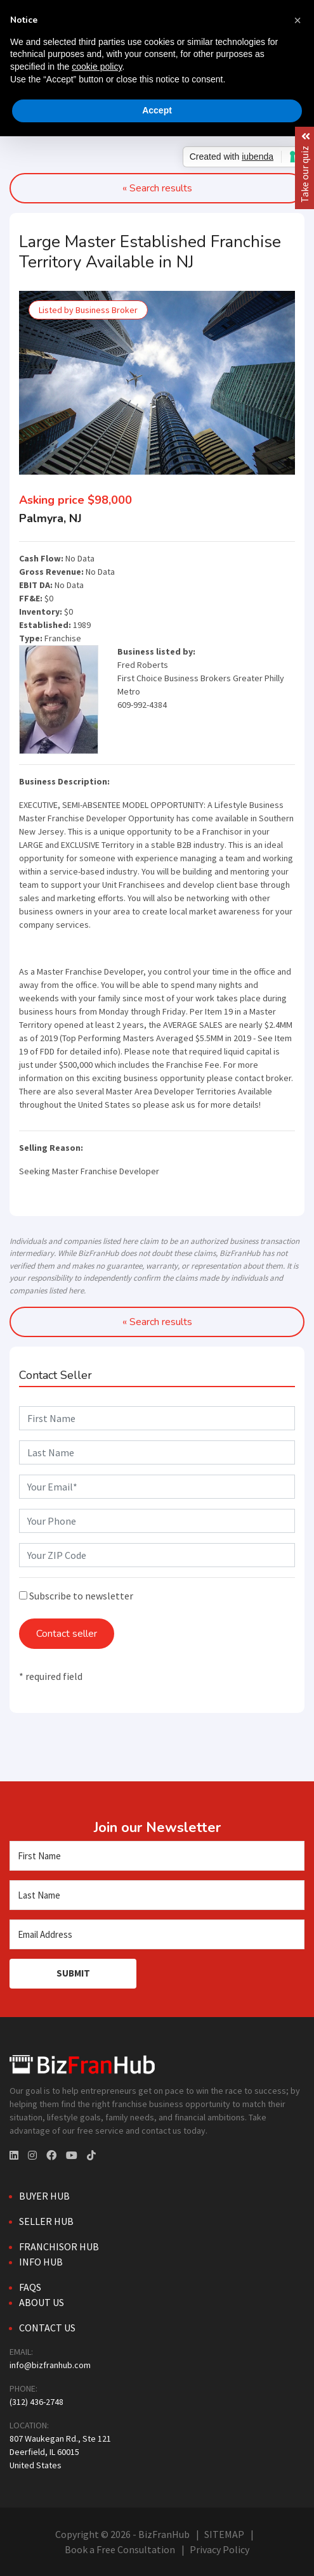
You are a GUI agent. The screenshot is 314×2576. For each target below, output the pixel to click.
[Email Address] (157, 1934)
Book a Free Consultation (120, 2549)
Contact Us (47, 2327)
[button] (297, 20)
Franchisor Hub (59, 2246)
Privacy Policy (219, 2549)
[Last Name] (157, 1895)
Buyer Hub (44, 2195)
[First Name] (157, 1856)
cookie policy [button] (97, 66)
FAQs (30, 2287)
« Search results (157, 1322)
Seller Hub (46, 2221)
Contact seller (66, 1634)
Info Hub (41, 2261)
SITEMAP (224, 2534)
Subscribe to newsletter (76, 1595)
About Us (41, 2302)
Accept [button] (157, 110)
